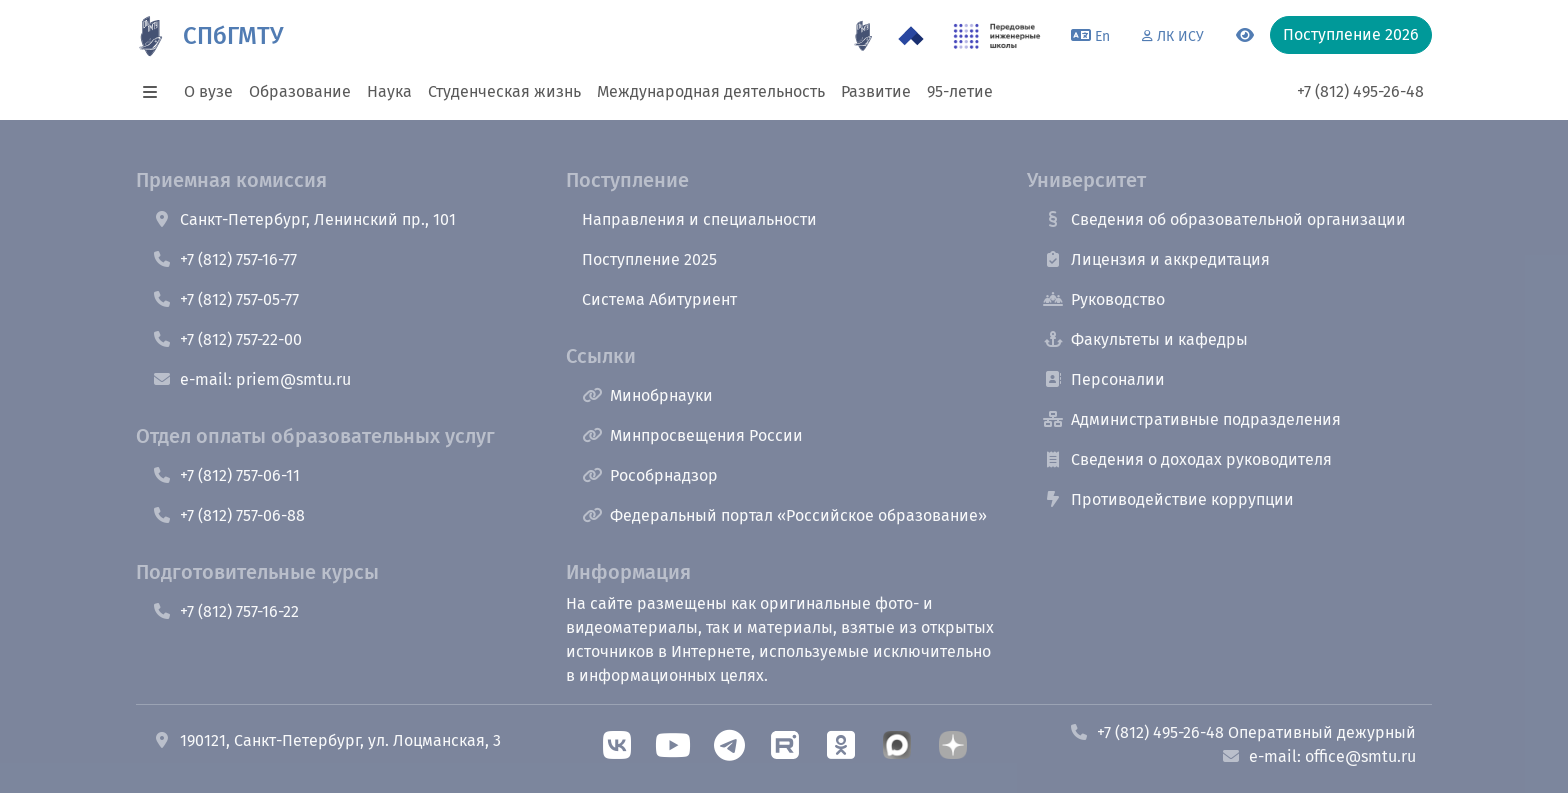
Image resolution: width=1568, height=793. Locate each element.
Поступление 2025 (649, 259)
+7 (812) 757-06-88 (228, 515)
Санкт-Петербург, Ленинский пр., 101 (304, 219)
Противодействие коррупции (1168, 499)
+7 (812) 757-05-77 (225, 299)
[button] (156, 92)
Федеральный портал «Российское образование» (784, 515)
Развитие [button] (876, 91)
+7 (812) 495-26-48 (1360, 91)
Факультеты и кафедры (1145, 339)
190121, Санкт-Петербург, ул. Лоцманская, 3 (326, 740)
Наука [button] (389, 91)
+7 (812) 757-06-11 (226, 475)
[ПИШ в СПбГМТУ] (997, 36)
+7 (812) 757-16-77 (224, 259)
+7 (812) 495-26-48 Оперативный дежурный (1242, 732)
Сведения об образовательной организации (1224, 219)
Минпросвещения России (692, 435)
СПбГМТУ (233, 36)
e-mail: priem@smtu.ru (251, 379)
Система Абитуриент (659, 299)
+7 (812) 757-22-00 (227, 339)
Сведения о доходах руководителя (1187, 459)
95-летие (960, 91)
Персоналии (1104, 379)
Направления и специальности (699, 219)
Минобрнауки (647, 395)
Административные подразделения (1192, 419)
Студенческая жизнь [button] (504, 91)
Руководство (1104, 299)
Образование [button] (300, 91)
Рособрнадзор (650, 475)
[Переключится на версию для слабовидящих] (1245, 36)
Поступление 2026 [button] (1351, 34)
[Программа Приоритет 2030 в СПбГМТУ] (911, 36)
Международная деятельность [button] (711, 91)
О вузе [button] (208, 91)
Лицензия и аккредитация (1156, 259)
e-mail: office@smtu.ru (1318, 756)
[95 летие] (863, 36)
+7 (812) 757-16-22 (225, 611)
